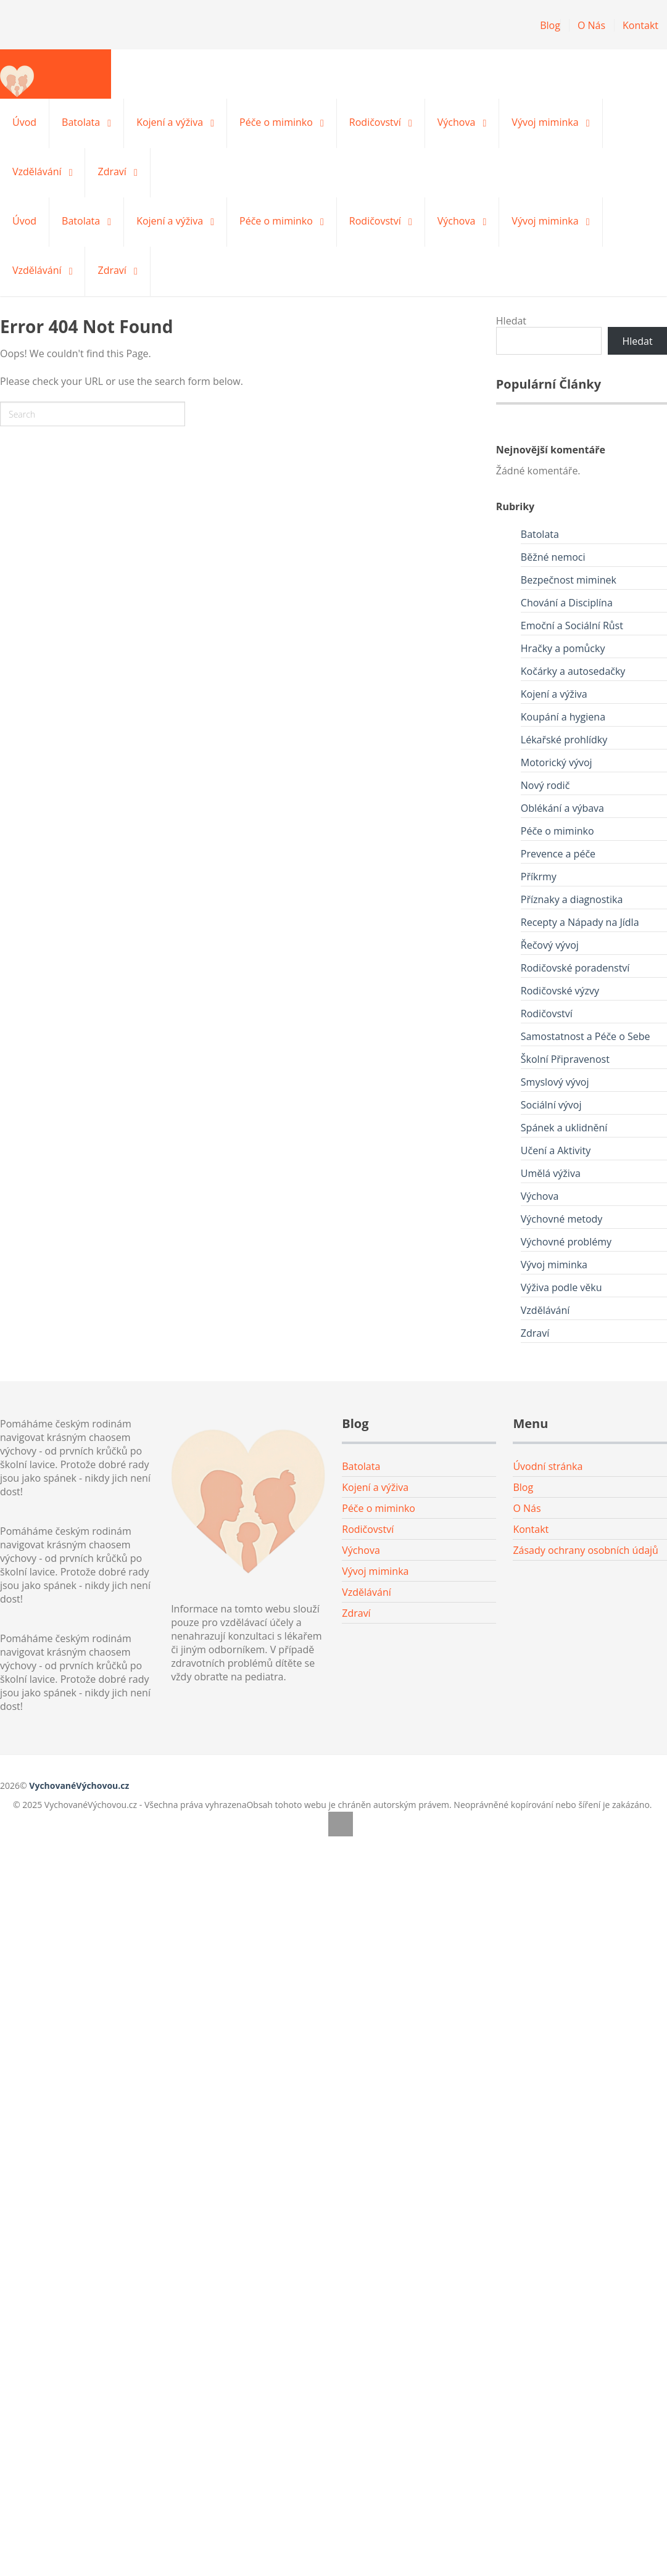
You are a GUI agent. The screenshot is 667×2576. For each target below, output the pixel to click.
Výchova (456, 122)
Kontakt (640, 25)
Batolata (81, 122)
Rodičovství (375, 122)
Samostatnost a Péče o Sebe (585, 1036)
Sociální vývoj (551, 1105)
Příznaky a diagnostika (572, 899)
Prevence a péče (558, 854)
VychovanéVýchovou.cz (79, 1785)
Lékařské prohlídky (564, 739)
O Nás (591, 25)
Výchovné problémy (566, 1242)
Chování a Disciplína (567, 602)
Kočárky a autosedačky (573, 671)
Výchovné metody (562, 1219)
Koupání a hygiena (563, 717)
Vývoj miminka (545, 122)
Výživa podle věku (561, 1287)
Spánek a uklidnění (564, 1127)
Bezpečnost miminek (568, 580)
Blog (550, 25)
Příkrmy (539, 876)
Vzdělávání (36, 171)
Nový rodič (545, 785)
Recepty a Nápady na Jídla (580, 922)
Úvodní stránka (547, 1466)
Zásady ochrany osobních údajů (585, 1550)
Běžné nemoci (553, 557)
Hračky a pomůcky (563, 648)
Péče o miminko (276, 122)
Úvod (24, 122)
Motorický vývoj (556, 762)
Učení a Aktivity (555, 1150)
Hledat (511, 321)
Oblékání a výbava (562, 808)
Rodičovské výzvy (560, 990)
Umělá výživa (551, 1173)
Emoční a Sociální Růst (572, 625)
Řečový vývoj (550, 945)
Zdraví (111, 171)
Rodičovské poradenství (575, 968)
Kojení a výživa (169, 122)
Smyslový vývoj (555, 1082)
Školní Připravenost (565, 1059)
